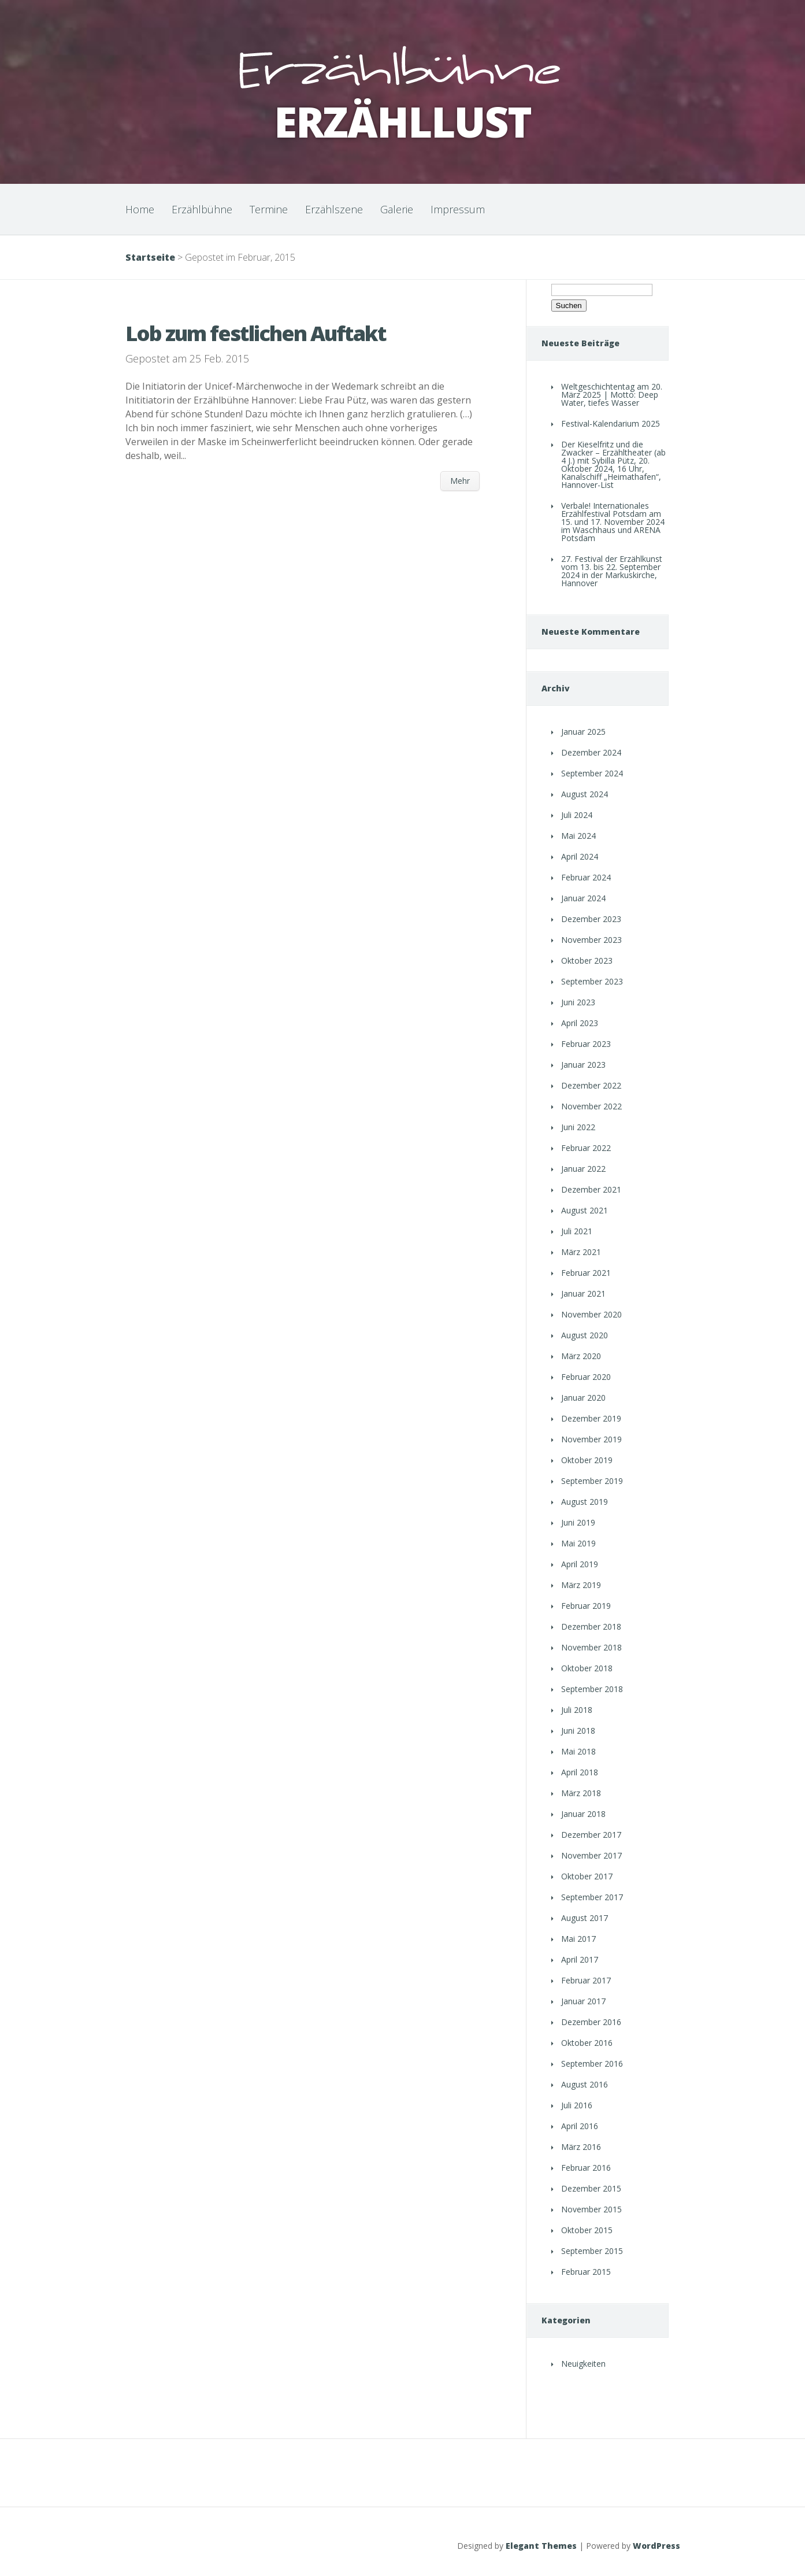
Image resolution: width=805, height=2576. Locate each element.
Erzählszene (334, 209)
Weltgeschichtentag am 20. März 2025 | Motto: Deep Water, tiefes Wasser (611, 394)
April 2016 (579, 2125)
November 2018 (591, 1647)
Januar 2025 (583, 731)
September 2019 (592, 1480)
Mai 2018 (578, 1751)
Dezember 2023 (591, 918)
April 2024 (579, 856)
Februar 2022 (586, 1147)
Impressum (458, 209)
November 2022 (591, 1106)
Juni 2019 (578, 1522)
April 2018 (579, 1772)
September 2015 (592, 2250)
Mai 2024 (578, 835)
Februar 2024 (586, 877)
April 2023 (579, 1022)
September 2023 (592, 981)
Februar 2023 (586, 1043)
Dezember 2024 (591, 752)
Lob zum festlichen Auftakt (255, 333)
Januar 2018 (583, 1813)
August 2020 (584, 1335)
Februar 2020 (586, 1376)
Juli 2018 (576, 1709)
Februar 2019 (586, 1605)
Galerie (396, 209)
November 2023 (591, 939)
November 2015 (591, 2209)
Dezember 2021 (591, 1189)
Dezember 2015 (591, 2188)
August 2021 (584, 1210)
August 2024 (584, 794)
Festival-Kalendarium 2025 (610, 423)
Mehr (460, 480)
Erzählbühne (202, 209)
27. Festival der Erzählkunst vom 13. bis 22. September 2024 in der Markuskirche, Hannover (611, 571)
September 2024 (592, 773)
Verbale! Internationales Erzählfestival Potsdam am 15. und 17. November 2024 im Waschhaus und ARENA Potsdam (613, 521)
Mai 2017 (578, 1938)
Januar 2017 (583, 2001)
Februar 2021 (586, 1272)
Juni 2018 (578, 1730)
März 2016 (581, 2146)
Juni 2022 (578, 1127)
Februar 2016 (586, 2167)
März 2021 (581, 1251)
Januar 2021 (583, 1293)
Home (139, 209)
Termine (269, 209)
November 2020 (591, 1314)
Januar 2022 (583, 1168)
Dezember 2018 (591, 1626)
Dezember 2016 (591, 2021)
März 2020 (581, 1355)
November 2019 (591, 1439)
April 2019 (579, 1564)
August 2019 (584, 1501)
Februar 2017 (586, 1980)
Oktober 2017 (587, 1876)
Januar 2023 (583, 1064)
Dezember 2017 (591, 1834)
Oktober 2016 (587, 2042)
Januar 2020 (583, 1397)
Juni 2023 (578, 1002)
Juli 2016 (576, 2105)
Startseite (150, 257)
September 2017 (592, 1897)
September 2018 (592, 1688)
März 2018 (581, 1792)
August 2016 (584, 2084)
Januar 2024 (583, 898)
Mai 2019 (578, 1543)
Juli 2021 (576, 1231)
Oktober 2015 (587, 2230)
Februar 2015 (586, 2271)
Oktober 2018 (587, 1668)
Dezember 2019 (591, 1418)
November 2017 (591, 1855)
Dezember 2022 (591, 1085)
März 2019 (581, 1584)
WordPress (656, 2545)
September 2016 (592, 2063)
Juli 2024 (576, 814)
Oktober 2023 (587, 960)
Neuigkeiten (583, 2363)
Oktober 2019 (587, 1459)
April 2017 (579, 1959)
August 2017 (584, 1917)
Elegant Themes (541, 2545)
